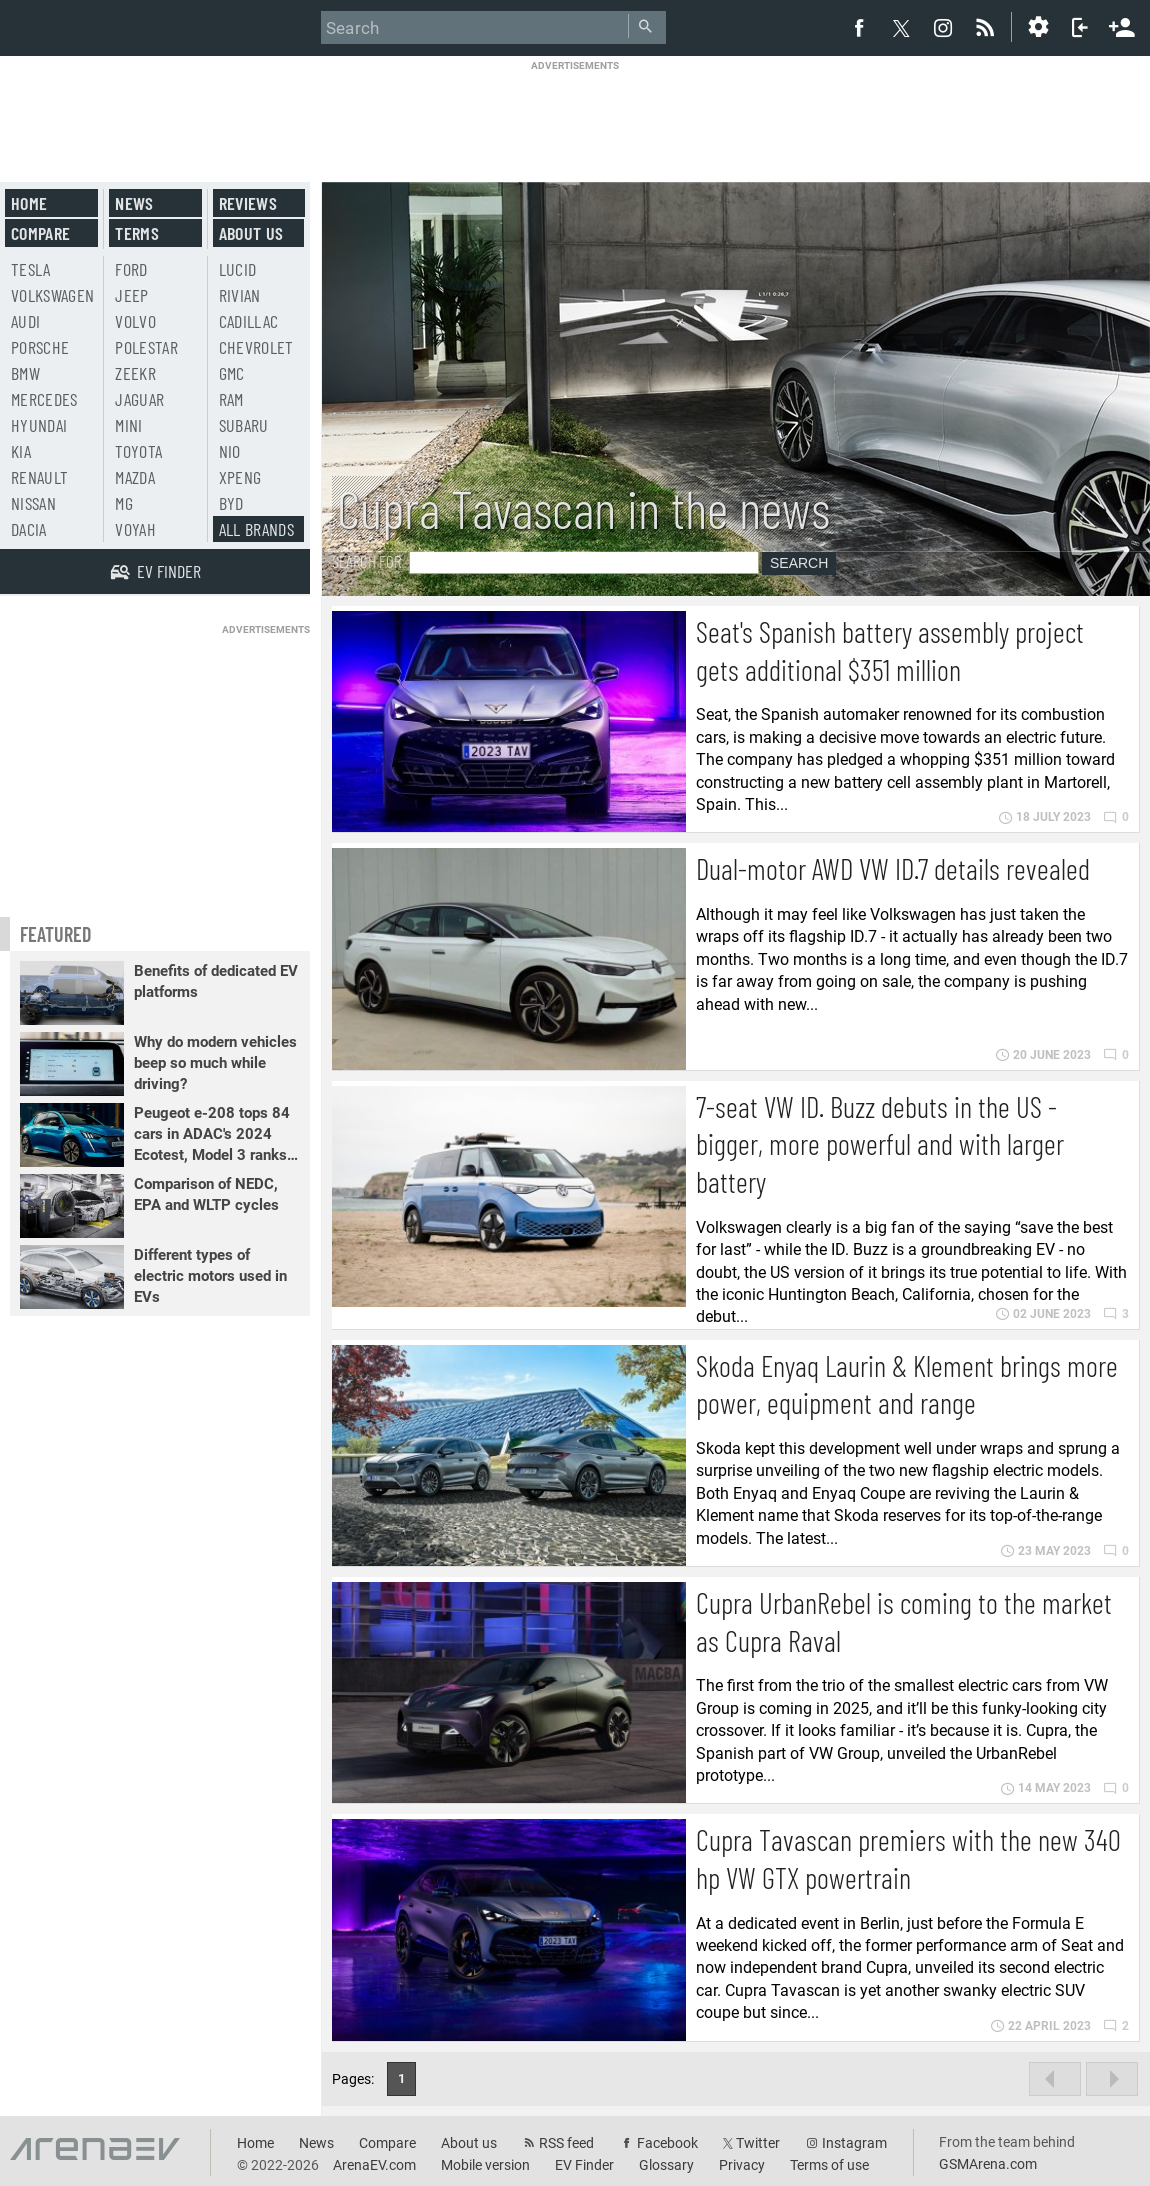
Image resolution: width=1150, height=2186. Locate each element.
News (134, 203)
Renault (39, 477)
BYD (231, 503)
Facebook (667, 2143)
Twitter (758, 2143)
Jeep (131, 295)
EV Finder (584, 2165)
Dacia (29, 529)
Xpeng (240, 477)
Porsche (40, 347)
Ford (131, 269)
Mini (128, 425)
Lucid (238, 269)
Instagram (854, 2143)
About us (251, 233)
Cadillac (249, 321)
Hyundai (39, 425)
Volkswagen (53, 295)
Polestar (146, 347)
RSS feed (566, 2143)
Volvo (135, 321)
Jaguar (139, 399)
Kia (21, 451)
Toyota (138, 451)
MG (124, 503)
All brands (257, 529)
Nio (230, 451)
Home (29, 203)
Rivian (240, 295)
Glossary (666, 2165)
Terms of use (829, 2165)
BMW (25, 373)
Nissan (33, 503)
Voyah (135, 529)
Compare (40, 233)
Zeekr (135, 373)
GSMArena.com (988, 2164)
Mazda (135, 477)
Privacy (742, 2165)
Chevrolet (256, 347)
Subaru (244, 425)
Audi (25, 321)
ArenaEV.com (374, 2165)
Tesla (31, 269)
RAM (231, 399)
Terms (137, 233)
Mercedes (44, 399)
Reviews (248, 203)
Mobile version (485, 2165)
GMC (232, 373)
